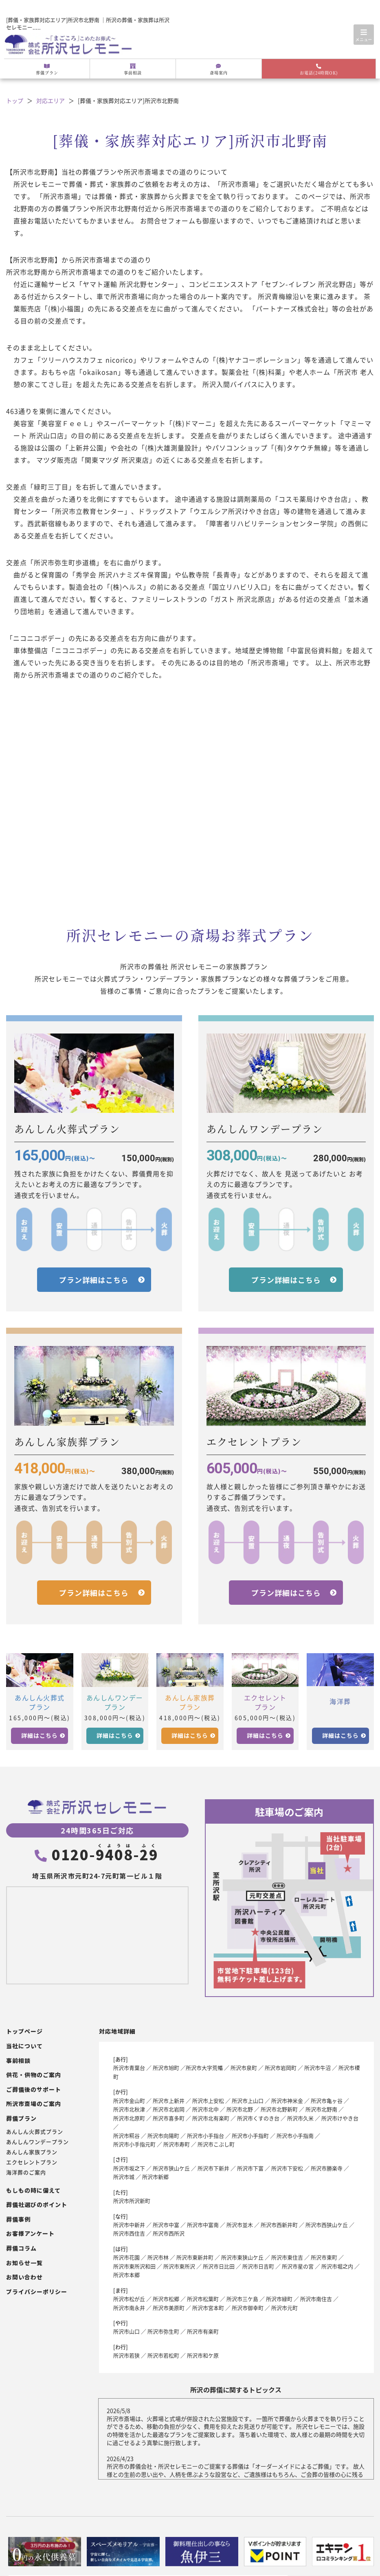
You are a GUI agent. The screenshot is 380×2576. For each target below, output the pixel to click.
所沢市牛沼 (317, 2067)
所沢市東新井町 (194, 2257)
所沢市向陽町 (163, 2135)
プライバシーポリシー (36, 2292)
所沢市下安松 (287, 2168)
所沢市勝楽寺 (327, 2168)
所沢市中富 (166, 2225)
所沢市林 (158, 2257)
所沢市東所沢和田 (134, 2266)
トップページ (24, 2031)
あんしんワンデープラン (37, 2142)
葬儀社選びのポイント (36, 2205)
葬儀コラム (21, 2248)
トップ (14, 101)
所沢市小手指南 (295, 2135)
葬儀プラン (47, 70)
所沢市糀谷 (126, 2135)
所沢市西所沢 (169, 2233)
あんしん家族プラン (31, 2152)
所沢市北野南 (321, 2109)
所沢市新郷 (155, 2177)
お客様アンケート (30, 2233)
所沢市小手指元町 (134, 2144)
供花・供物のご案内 (33, 2075)
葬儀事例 (18, 2219)
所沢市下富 (250, 2168)
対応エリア (50, 101)
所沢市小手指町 (250, 2135)
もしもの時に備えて (33, 2190)
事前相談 (133, 70)
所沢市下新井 (213, 2168)
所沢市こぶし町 (216, 2144)
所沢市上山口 (248, 2100)
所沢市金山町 (129, 2100)
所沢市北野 (239, 2109)
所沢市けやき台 (339, 2118)
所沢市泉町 (244, 2067)
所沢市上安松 (208, 2100)
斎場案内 (218, 70)
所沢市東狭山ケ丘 (242, 2257)
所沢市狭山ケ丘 (171, 2168)
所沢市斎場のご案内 (33, 2104)
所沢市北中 (205, 2109)
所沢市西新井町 (279, 2225)
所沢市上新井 (169, 2100)
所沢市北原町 (129, 2118)
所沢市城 (123, 2177)
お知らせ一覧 (24, 2263)
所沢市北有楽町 (210, 2118)
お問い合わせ (24, 2277)
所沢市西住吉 (129, 2233)
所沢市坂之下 (129, 2168)
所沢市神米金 (287, 2100)
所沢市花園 (126, 2257)
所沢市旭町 (166, 2067)
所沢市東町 (324, 2257)
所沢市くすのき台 (258, 2118)
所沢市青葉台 (129, 2067)
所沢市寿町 (176, 2144)
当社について (24, 2046)
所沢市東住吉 (287, 2257)
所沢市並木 (239, 2225)
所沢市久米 (300, 2118)
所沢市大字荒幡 (204, 2067)
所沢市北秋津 (129, 2109)
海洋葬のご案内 (26, 2172)
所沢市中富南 (203, 2225)
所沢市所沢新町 (131, 2201)
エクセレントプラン (31, 2162)
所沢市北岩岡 (169, 2109)
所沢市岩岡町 (281, 2067)
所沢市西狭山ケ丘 (326, 2225)
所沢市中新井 (129, 2225)
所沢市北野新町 (279, 2109)
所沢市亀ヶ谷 (327, 2100)
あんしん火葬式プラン (34, 2131)
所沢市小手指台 (205, 2135)
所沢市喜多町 (169, 2118)
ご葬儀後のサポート (33, 2089)
